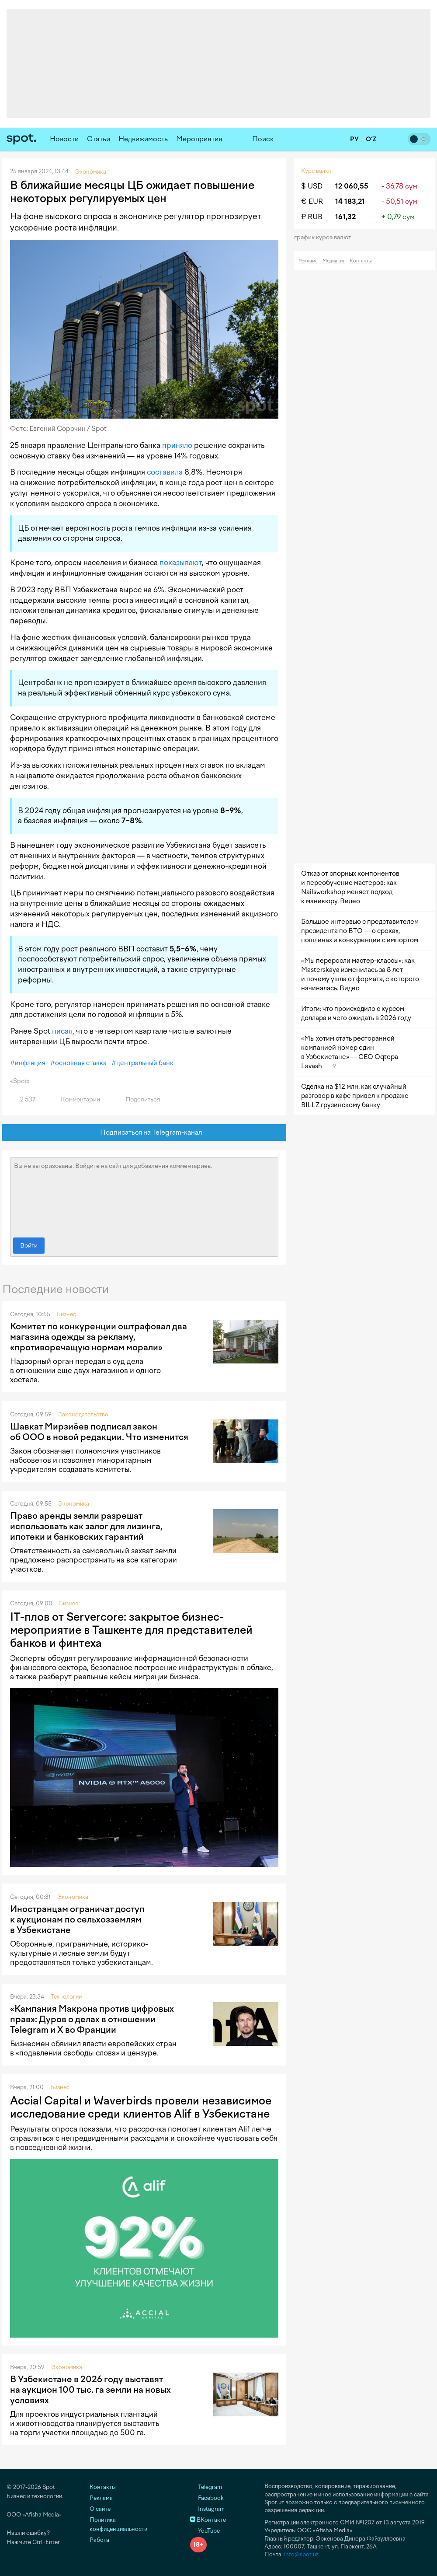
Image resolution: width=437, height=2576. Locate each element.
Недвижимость (143, 139)
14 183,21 (350, 201)
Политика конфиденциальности (118, 2524)
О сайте (100, 2509)
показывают (181, 562)
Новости (64, 139)
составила (165, 472)
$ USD (312, 186)
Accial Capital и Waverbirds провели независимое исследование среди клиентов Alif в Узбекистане (140, 2107)
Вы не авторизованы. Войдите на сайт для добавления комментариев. (144, 1195)
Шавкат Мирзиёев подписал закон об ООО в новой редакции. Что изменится (99, 1431)
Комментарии (75, 1099)
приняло (177, 445)
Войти (29, 1245)
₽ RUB (312, 217)
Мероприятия (199, 139)
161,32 (345, 217)
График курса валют (325, 237)
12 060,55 (351, 186)
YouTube (205, 2530)
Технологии (66, 1996)
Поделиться (137, 1099)
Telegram (206, 2487)
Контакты (361, 261)
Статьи (98, 139)
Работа (99, 2540)
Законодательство (83, 1414)
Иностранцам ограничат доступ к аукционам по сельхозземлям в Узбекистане (77, 1919)
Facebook (207, 2498)
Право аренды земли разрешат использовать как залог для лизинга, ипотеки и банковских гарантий (86, 1526)
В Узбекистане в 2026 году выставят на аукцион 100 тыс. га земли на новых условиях (90, 2389)
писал (62, 1031)
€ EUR (312, 201)
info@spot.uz (301, 2554)
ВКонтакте (208, 2520)
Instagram (207, 2509)
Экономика (73, 1503)
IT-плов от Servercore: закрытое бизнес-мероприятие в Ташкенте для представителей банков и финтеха (131, 1630)
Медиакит (334, 261)
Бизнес (66, 1314)
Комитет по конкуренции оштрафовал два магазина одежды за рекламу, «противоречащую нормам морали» (98, 1337)
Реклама (308, 261)
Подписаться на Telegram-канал (144, 1132)
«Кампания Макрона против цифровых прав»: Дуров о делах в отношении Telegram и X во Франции (92, 2019)
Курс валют (316, 171)
